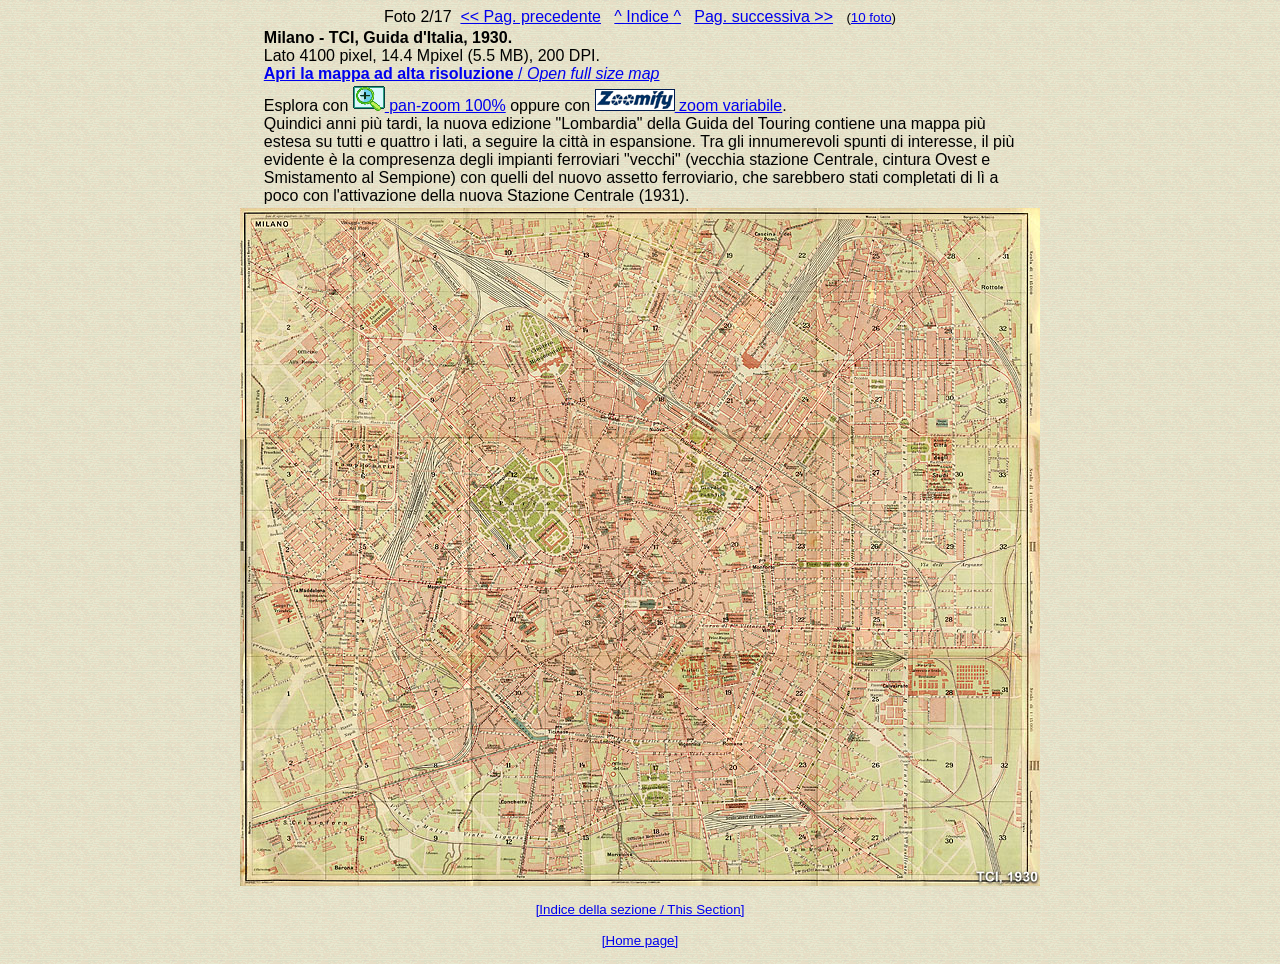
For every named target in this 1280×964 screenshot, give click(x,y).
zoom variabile (689, 105)
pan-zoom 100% (429, 105)
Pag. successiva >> (763, 16)
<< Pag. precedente (530, 16)
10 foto (871, 17)
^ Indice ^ (647, 16)
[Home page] (640, 940)
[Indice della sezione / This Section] (640, 909)
